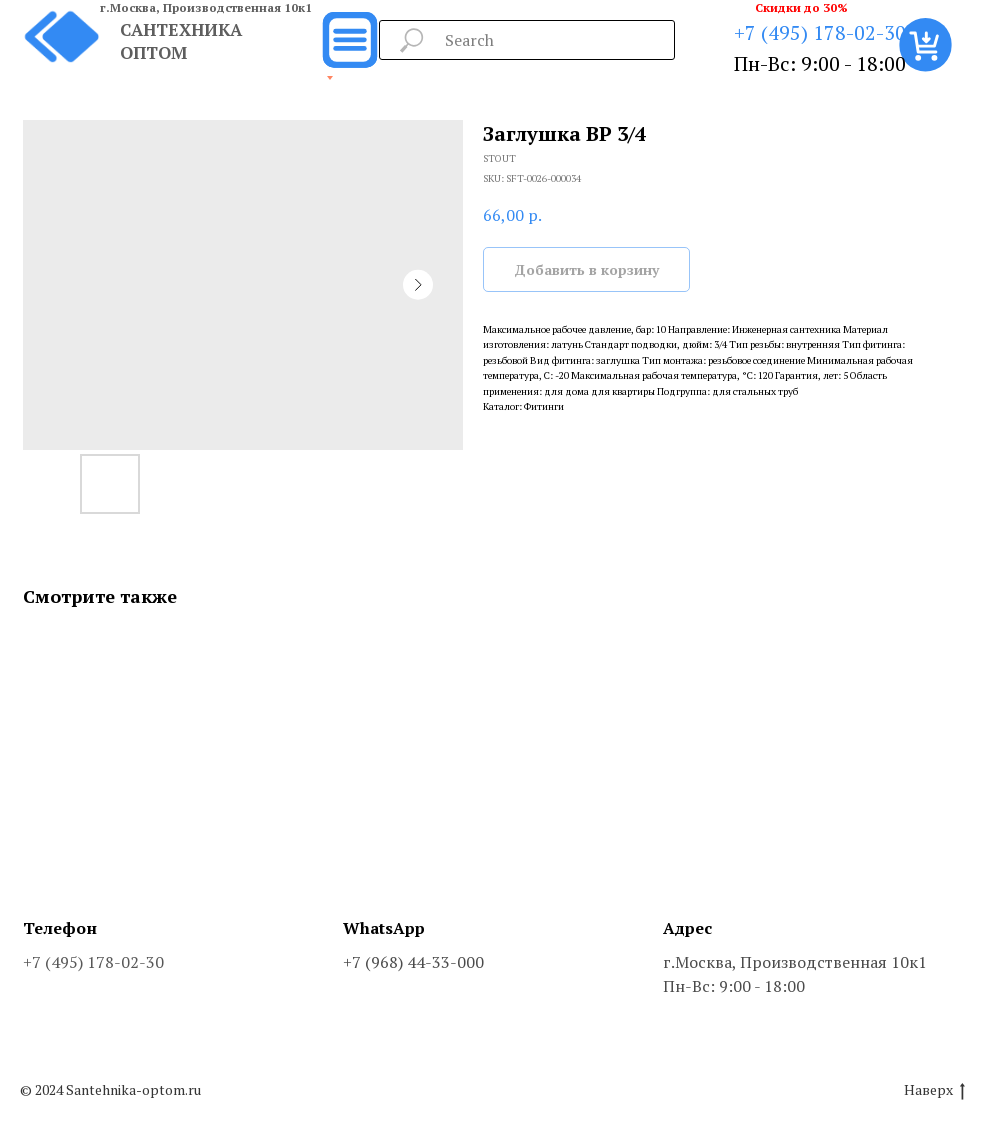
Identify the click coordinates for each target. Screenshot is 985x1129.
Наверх (934, 1090)
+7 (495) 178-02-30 (820, 32)
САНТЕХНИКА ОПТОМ (181, 41)
